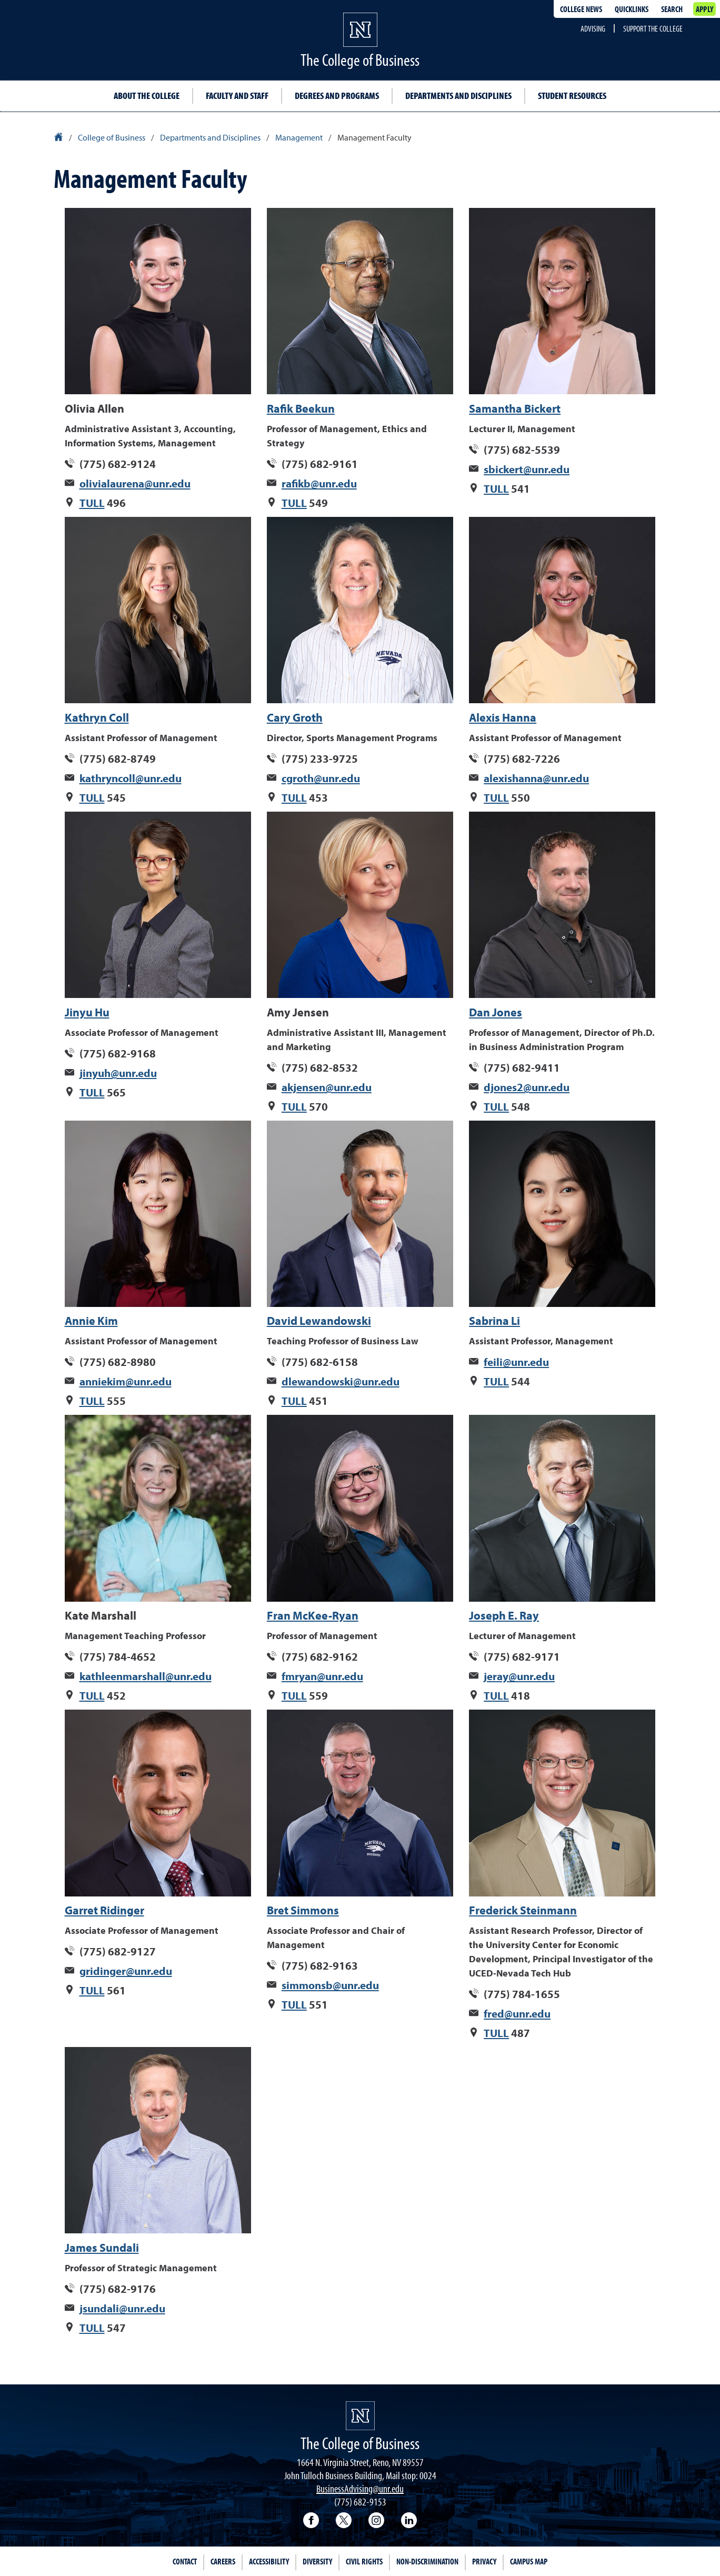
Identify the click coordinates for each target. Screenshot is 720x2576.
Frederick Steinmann (523, 1910)
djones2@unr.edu (526, 1087)
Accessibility (269, 2561)
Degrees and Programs (337, 95)
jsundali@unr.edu (122, 2308)
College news (581, 9)
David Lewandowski (319, 1320)
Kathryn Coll (97, 717)
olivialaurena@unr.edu (135, 483)
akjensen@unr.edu (327, 1087)
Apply (704, 9)
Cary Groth (295, 717)
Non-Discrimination (427, 2561)
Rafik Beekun (301, 408)
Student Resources (572, 95)
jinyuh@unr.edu (118, 1073)
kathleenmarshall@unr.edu (145, 1676)
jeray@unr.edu (519, 1676)
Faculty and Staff (237, 95)
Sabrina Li (494, 1320)
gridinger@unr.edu (125, 1971)
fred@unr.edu (517, 2013)
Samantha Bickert (515, 408)
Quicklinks (631, 9)
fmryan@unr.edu (322, 1676)
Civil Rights (364, 2561)
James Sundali (102, 2247)
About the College (146, 95)
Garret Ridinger (104, 1910)
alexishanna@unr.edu (536, 778)
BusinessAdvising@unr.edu (360, 2488)
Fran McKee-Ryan (312, 1615)
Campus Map (528, 2561)
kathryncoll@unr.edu (130, 778)
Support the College (653, 28)
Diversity (317, 2561)
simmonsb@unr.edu (330, 1985)
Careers (223, 2561)
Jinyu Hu (87, 1012)
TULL (92, 503)
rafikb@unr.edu (319, 483)
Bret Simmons (303, 1910)
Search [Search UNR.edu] (672, 9)
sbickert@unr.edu (526, 469)
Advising (593, 28)
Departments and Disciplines (458, 95)
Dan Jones (495, 1012)
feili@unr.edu (516, 1362)
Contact (185, 2561)
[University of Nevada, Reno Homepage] (360, 2415)
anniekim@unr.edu (125, 1381)
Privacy (484, 2561)
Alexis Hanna (502, 717)
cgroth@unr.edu (321, 778)
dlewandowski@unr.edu (340, 1381)
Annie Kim (91, 1320)
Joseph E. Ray (504, 1615)
